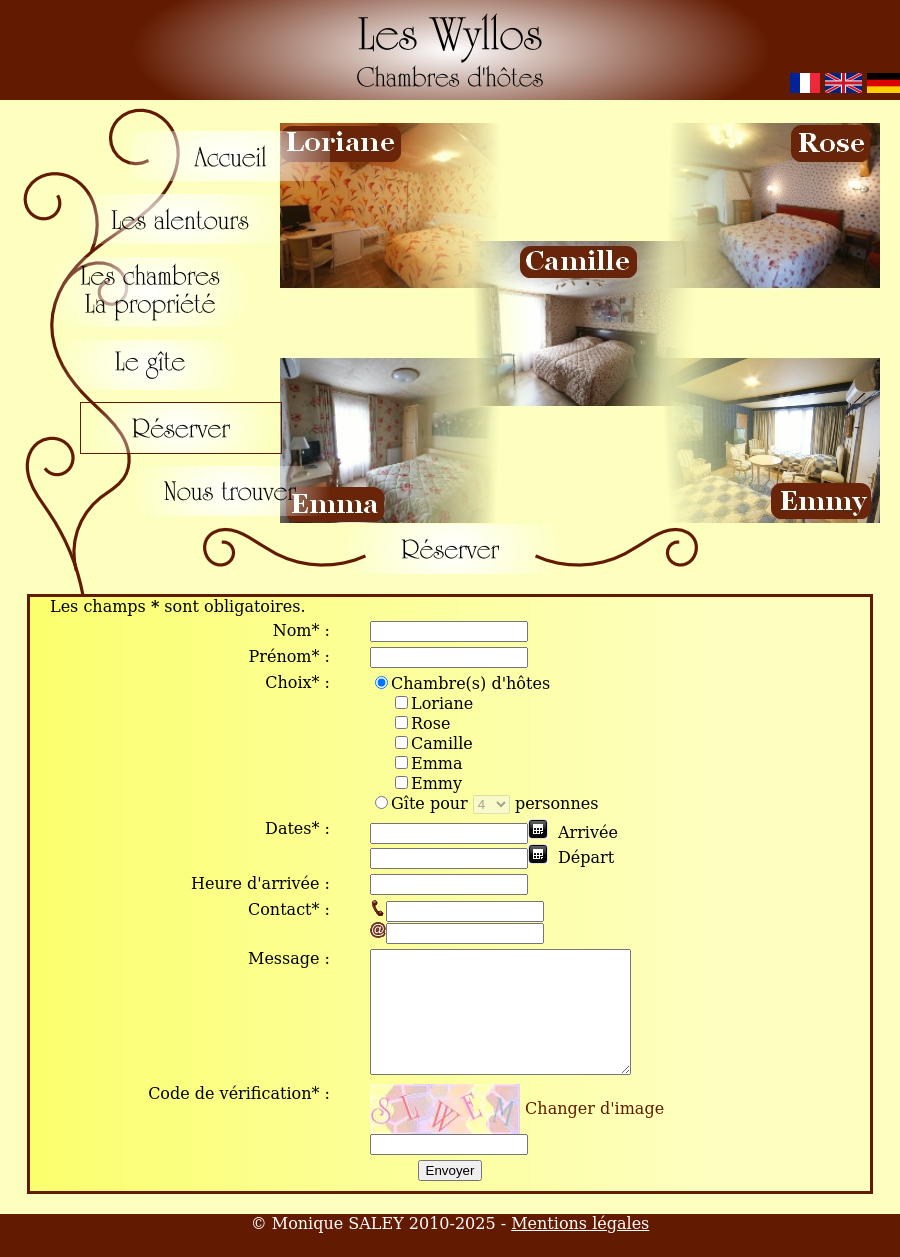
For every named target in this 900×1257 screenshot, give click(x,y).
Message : (289, 958)
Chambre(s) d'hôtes (462, 683)
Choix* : (297, 682)
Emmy (436, 783)
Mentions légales (580, 1247)
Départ (586, 857)
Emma (437, 763)
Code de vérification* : (239, 1117)
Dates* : (297, 828)
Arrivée (588, 832)
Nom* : (301, 630)
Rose (430, 723)
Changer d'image (594, 1132)
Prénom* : (289, 656)
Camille (442, 743)
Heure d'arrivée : (260, 883)
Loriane (442, 703)
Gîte (400, 803)
